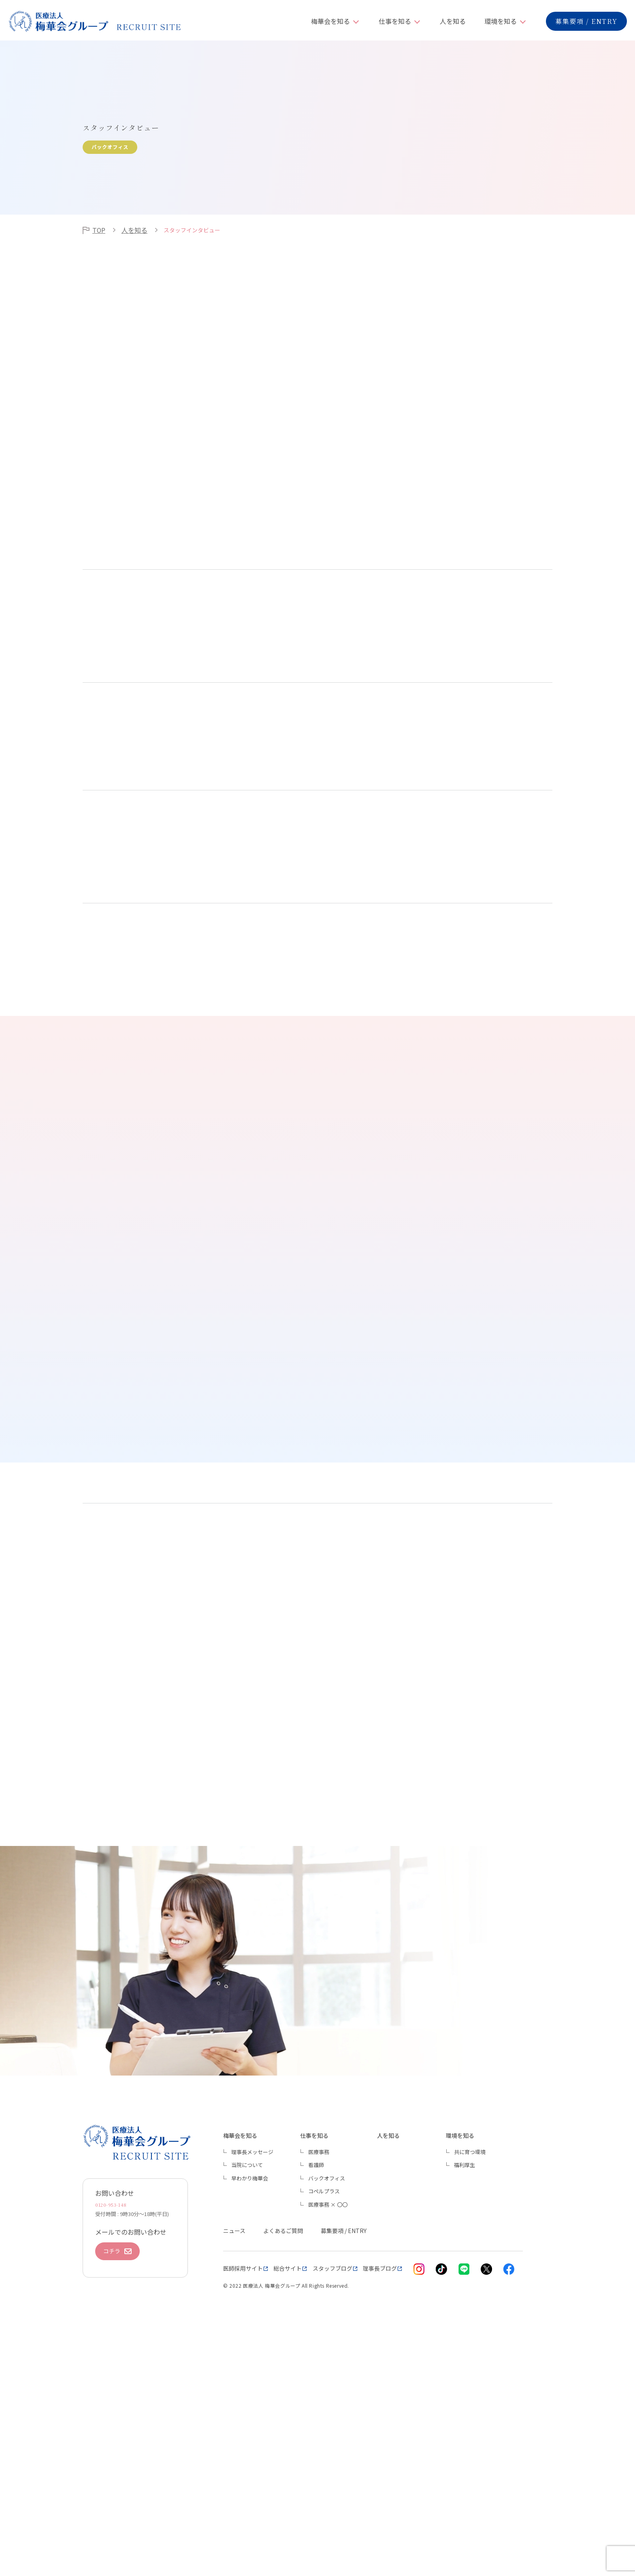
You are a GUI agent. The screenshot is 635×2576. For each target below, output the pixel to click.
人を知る (453, 21)
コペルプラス (324, 2417)
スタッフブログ (332, 2494)
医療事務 (318, 2377)
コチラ (117, 2483)
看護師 (316, 2391)
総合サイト (287, 2494)
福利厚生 (464, 2391)
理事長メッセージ (252, 2377)
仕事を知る (395, 21)
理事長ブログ (380, 2494)
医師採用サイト (243, 2494)
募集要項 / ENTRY (586, 21)
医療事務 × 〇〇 (327, 2430)
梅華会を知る (330, 21)
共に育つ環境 (470, 2377)
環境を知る (500, 21)
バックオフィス (326, 2404)
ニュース (234, 2457)
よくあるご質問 (283, 2457)
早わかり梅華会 (249, 2404)
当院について (247, 2391)
